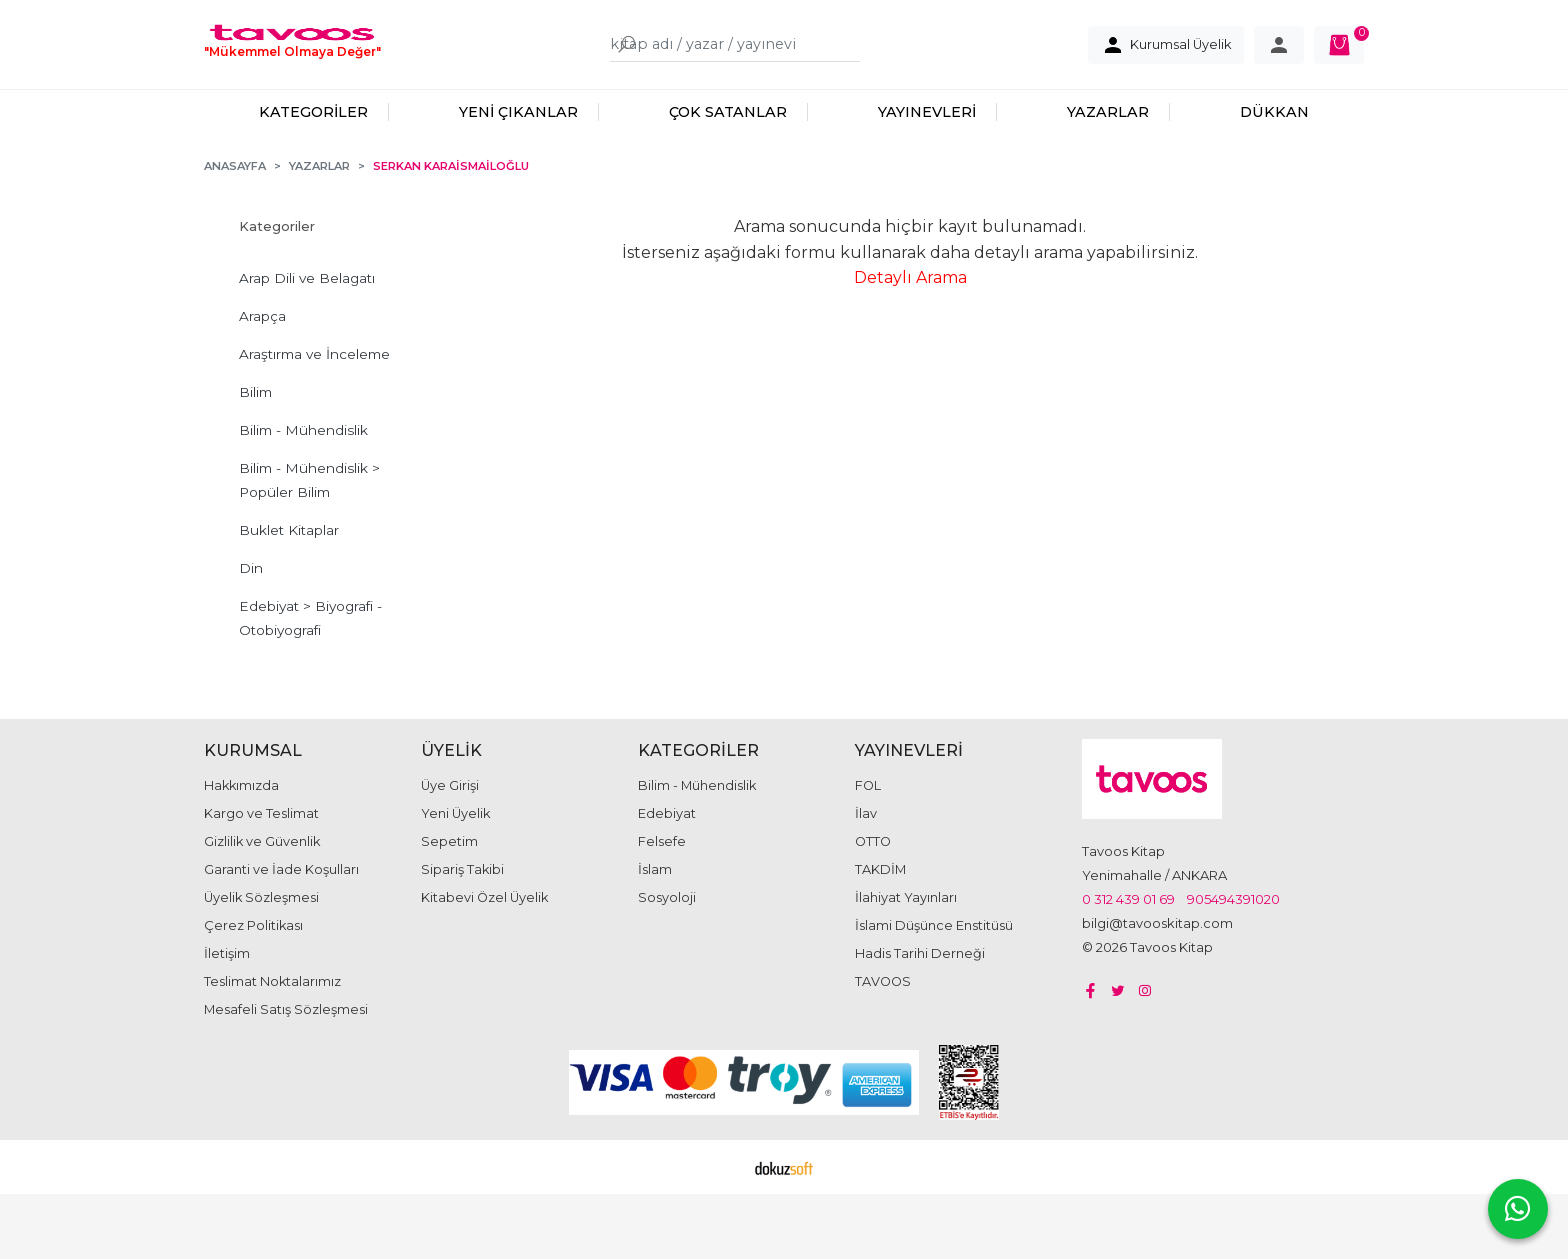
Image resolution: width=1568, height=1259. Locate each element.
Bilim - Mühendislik (303, 495)
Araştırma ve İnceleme (314, 419)
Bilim (255, 457)
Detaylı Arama (910, 342)
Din (251, 633)
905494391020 (1233, 964)
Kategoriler (277, 291)
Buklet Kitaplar (289, 595)
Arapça (262, 381)
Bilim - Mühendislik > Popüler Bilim (309, 545)
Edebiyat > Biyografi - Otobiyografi (310, 683)
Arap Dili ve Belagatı (307, 343)
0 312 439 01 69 (1128, 964)
